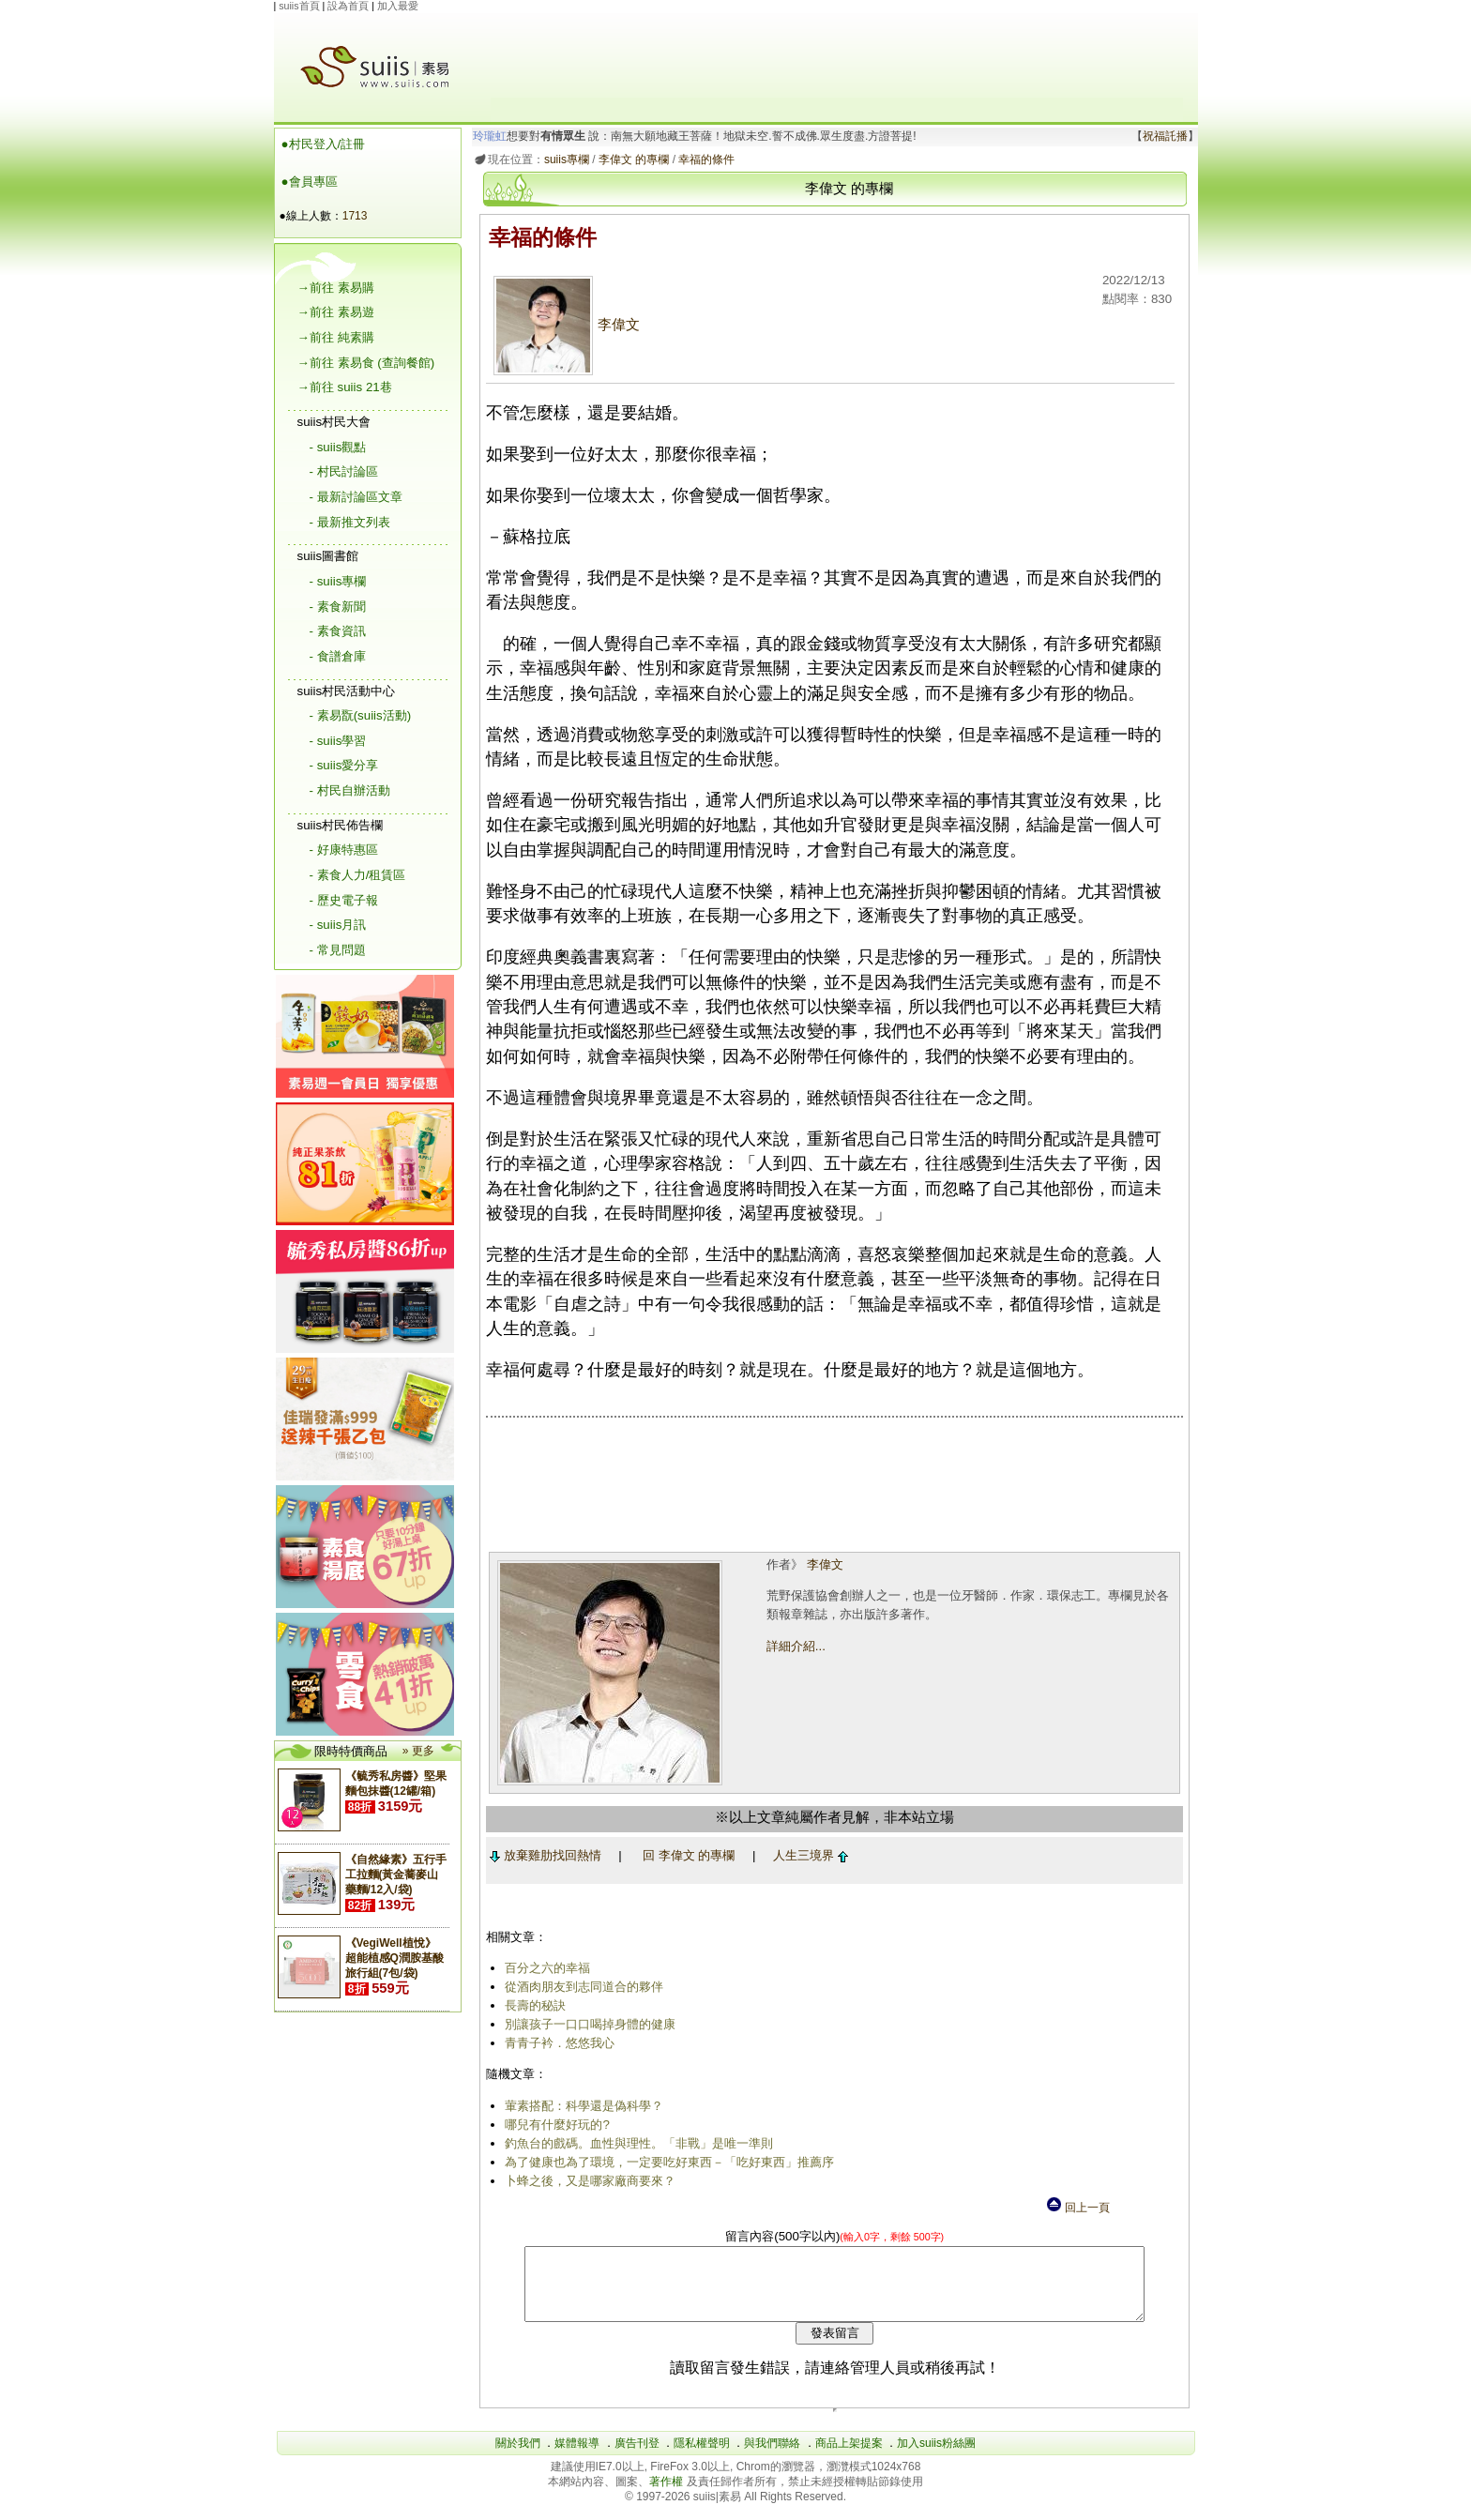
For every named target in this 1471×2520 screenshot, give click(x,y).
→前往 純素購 (335, 337)
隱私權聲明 (702, 2457)
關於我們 (517, 2457)
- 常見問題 (338, 950)
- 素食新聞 (338, 607)
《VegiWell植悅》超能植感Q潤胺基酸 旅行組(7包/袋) (394, 1958)
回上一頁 (1077, 2207)
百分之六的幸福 (544, 1968)
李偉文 (564, 324)
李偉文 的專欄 (630, 159)
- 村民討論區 (344, 471)
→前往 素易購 (335, 288)
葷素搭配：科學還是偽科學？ (581, 2106)
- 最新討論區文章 (356, 497)
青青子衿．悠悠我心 (557, 2043)
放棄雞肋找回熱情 (542, 1855)
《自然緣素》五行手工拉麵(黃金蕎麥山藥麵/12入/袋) (396, 1874)
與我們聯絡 (772, 2457)
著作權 (667, 2495)
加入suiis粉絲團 (936, 2457)
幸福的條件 (703, 159)
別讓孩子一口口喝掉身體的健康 (587, 2024)
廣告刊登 (637, 2457)
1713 (355, 215)
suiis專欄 (562, 159)
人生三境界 (806, 1855)
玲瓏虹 (486, 136)
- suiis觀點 (338, 447)
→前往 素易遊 (335, 312)
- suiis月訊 (338, 925)
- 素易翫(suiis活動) (361, 715)
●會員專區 (309, 182)
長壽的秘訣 (532, 2005)
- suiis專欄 (338, 581)
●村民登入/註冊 (323, 144)
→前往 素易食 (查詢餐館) (366, 363)
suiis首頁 (299, 5)
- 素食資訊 (338, 631)
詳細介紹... (794, 1646)
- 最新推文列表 (350, 522)
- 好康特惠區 (344, 850)
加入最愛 (397, 5)
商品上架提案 (849, 2457)
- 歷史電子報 (344, 900)
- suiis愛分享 (344, 765)
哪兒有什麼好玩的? (554, 2125)
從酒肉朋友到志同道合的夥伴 (581, 1987)
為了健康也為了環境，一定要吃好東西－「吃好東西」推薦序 (666, 2162)
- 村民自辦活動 (350, 790)
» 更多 (418, 1750)
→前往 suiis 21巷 (344, 387)
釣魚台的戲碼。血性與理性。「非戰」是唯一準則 (636, 2143)
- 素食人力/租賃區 (358, 875)
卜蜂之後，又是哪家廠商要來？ (587, 2181)
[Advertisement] (836, 55)
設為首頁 (348, 5)
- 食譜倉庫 (338, 656)
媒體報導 (576, 2457)
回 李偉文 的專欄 (685, 1855)
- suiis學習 (338, 741)
